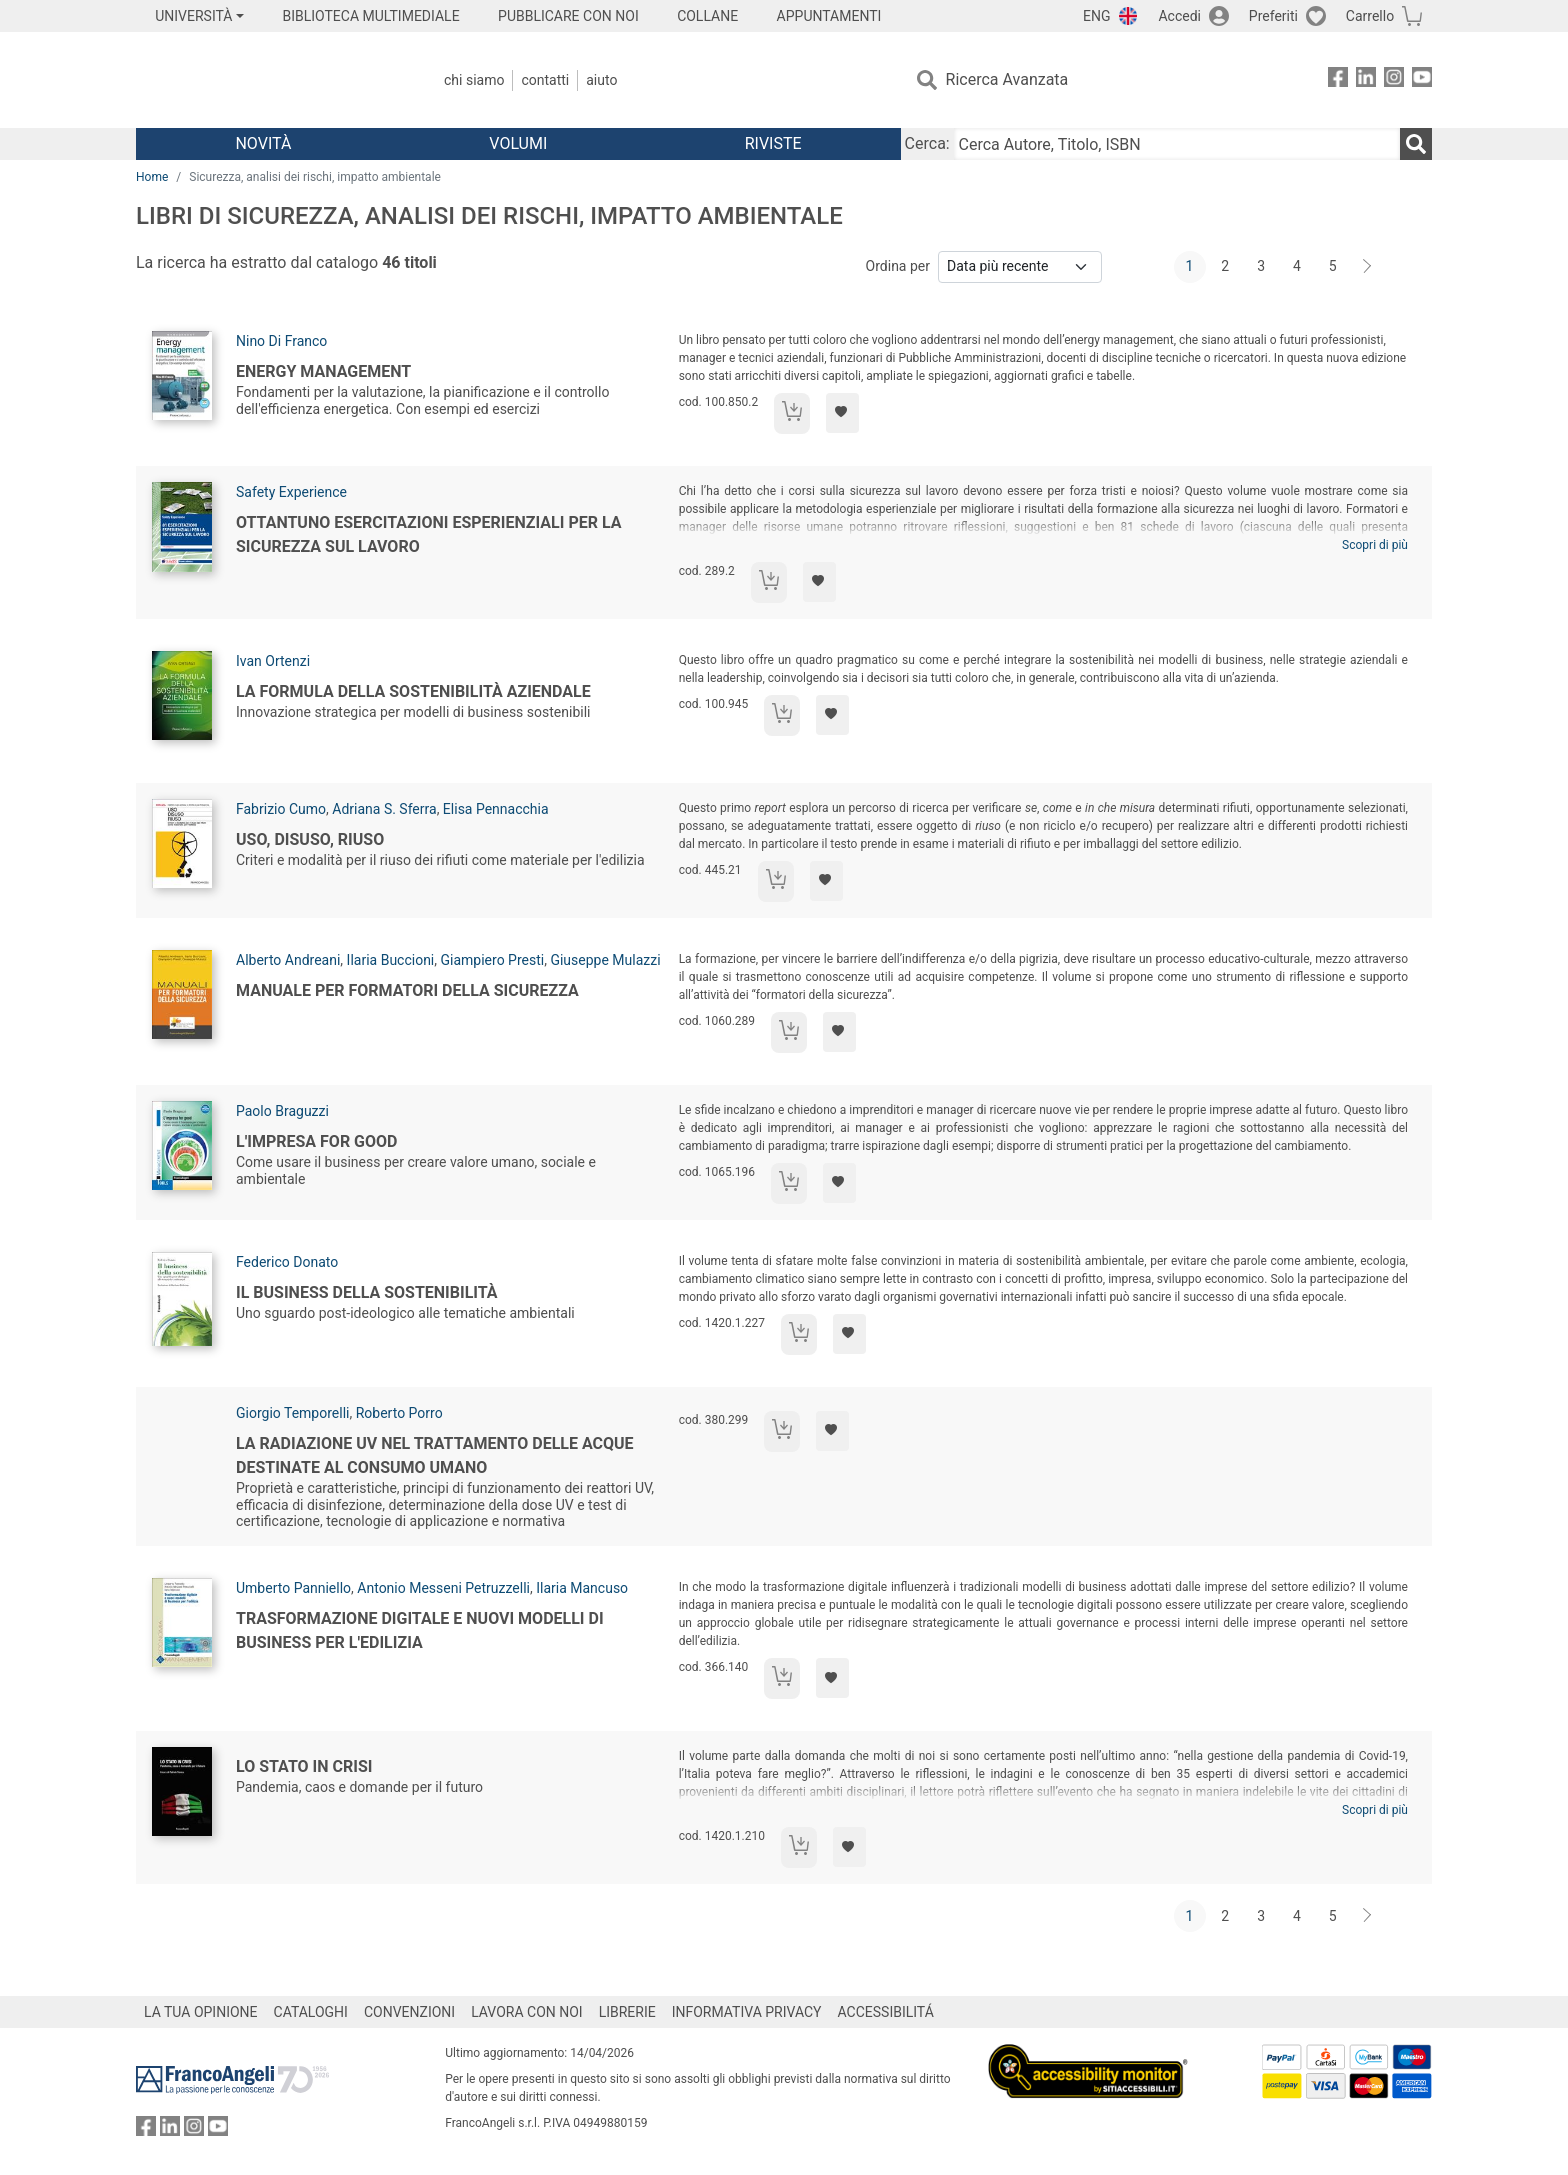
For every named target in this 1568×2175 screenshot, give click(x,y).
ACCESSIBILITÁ (886, 2012)
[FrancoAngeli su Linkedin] (1366, 80)
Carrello (1370, 16)
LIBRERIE (627, 2012)
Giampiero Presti (493, 960)
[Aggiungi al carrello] (792, 413)
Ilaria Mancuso (582, 1588)
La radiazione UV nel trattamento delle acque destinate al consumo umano (435, 1455)
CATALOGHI (311, 2012)
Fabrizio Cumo (281, 809)
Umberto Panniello (293, 1588)
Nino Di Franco (281, 341)
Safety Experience (291, 492)
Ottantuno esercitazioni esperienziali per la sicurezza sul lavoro (429, 534)
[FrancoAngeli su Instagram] (1394, 80)
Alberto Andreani (288, 960)
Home (152, 177)
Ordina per (898, 266)
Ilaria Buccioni (391, 960)
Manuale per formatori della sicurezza (407, 990)
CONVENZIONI (409, 2012)
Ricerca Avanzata (1007, 79)
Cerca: (927, 143)
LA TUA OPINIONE (201, 2012)
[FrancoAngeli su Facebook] (1338, 80)
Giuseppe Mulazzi (605, 960)
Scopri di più (1375, 545)
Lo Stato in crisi (304, 1766)
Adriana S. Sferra (384, 809)
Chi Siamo (474, 80)
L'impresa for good (316, 1141)
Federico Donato (287, 1262)
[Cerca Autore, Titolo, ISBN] (1177, 144)
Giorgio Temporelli (292, 1413)
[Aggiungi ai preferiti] (842, 413)
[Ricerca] (1416, 144)
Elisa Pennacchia (496, 809)
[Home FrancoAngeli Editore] (268, 80)
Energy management (323, 371)
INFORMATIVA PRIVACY (747, 2012)
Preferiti (1273, 16)
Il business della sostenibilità (367, 1292)
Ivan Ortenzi (273, 661)
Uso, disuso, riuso (310, 839)
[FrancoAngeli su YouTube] (1422, 80)
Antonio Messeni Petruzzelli (443, 1588)
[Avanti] (1368, 267)
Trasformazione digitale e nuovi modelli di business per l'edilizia (420, 1630)
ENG (1096, 16)
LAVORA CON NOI (527, 2012)
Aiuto (601, 80)
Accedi (1179, 16)
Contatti (545, 80)
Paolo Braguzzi (282, 1111)
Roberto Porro (399, 1413)
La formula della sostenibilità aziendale (413, 691)
